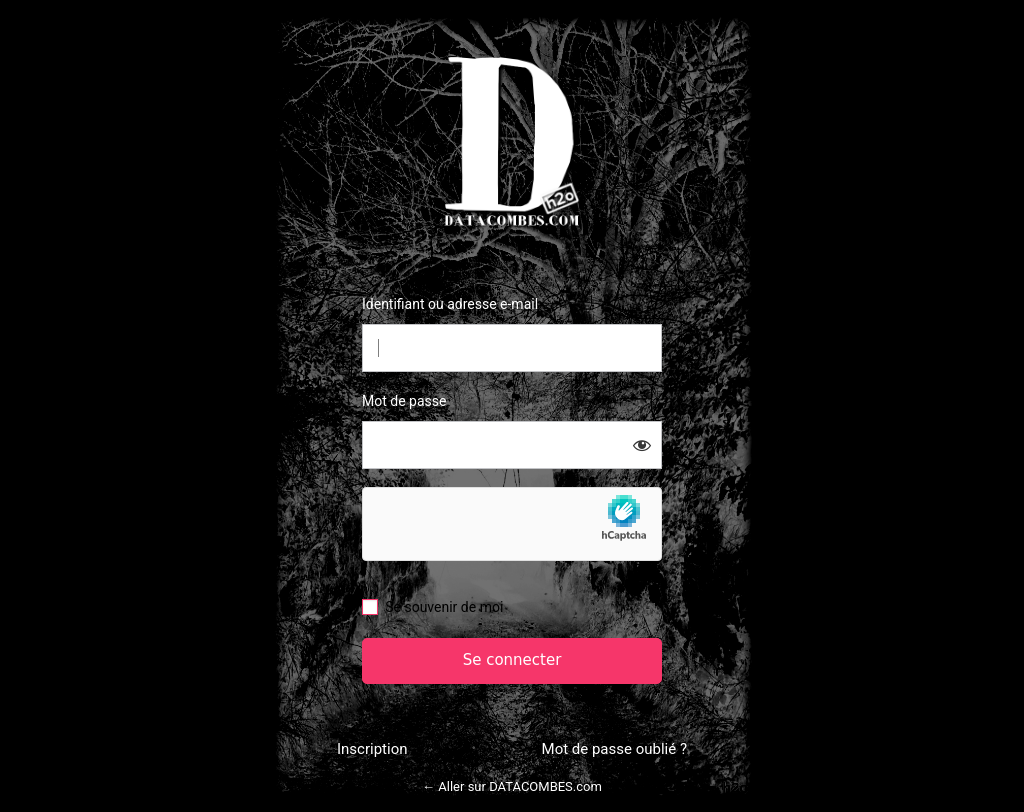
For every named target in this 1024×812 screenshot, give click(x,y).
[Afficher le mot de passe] (642, 445)
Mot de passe (404, 401)
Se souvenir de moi (444, 607)
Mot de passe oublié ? (614, 749)
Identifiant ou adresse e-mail (450, 304)
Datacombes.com (512, 140)
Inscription (372, 749)
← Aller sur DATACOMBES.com (512, 786)
